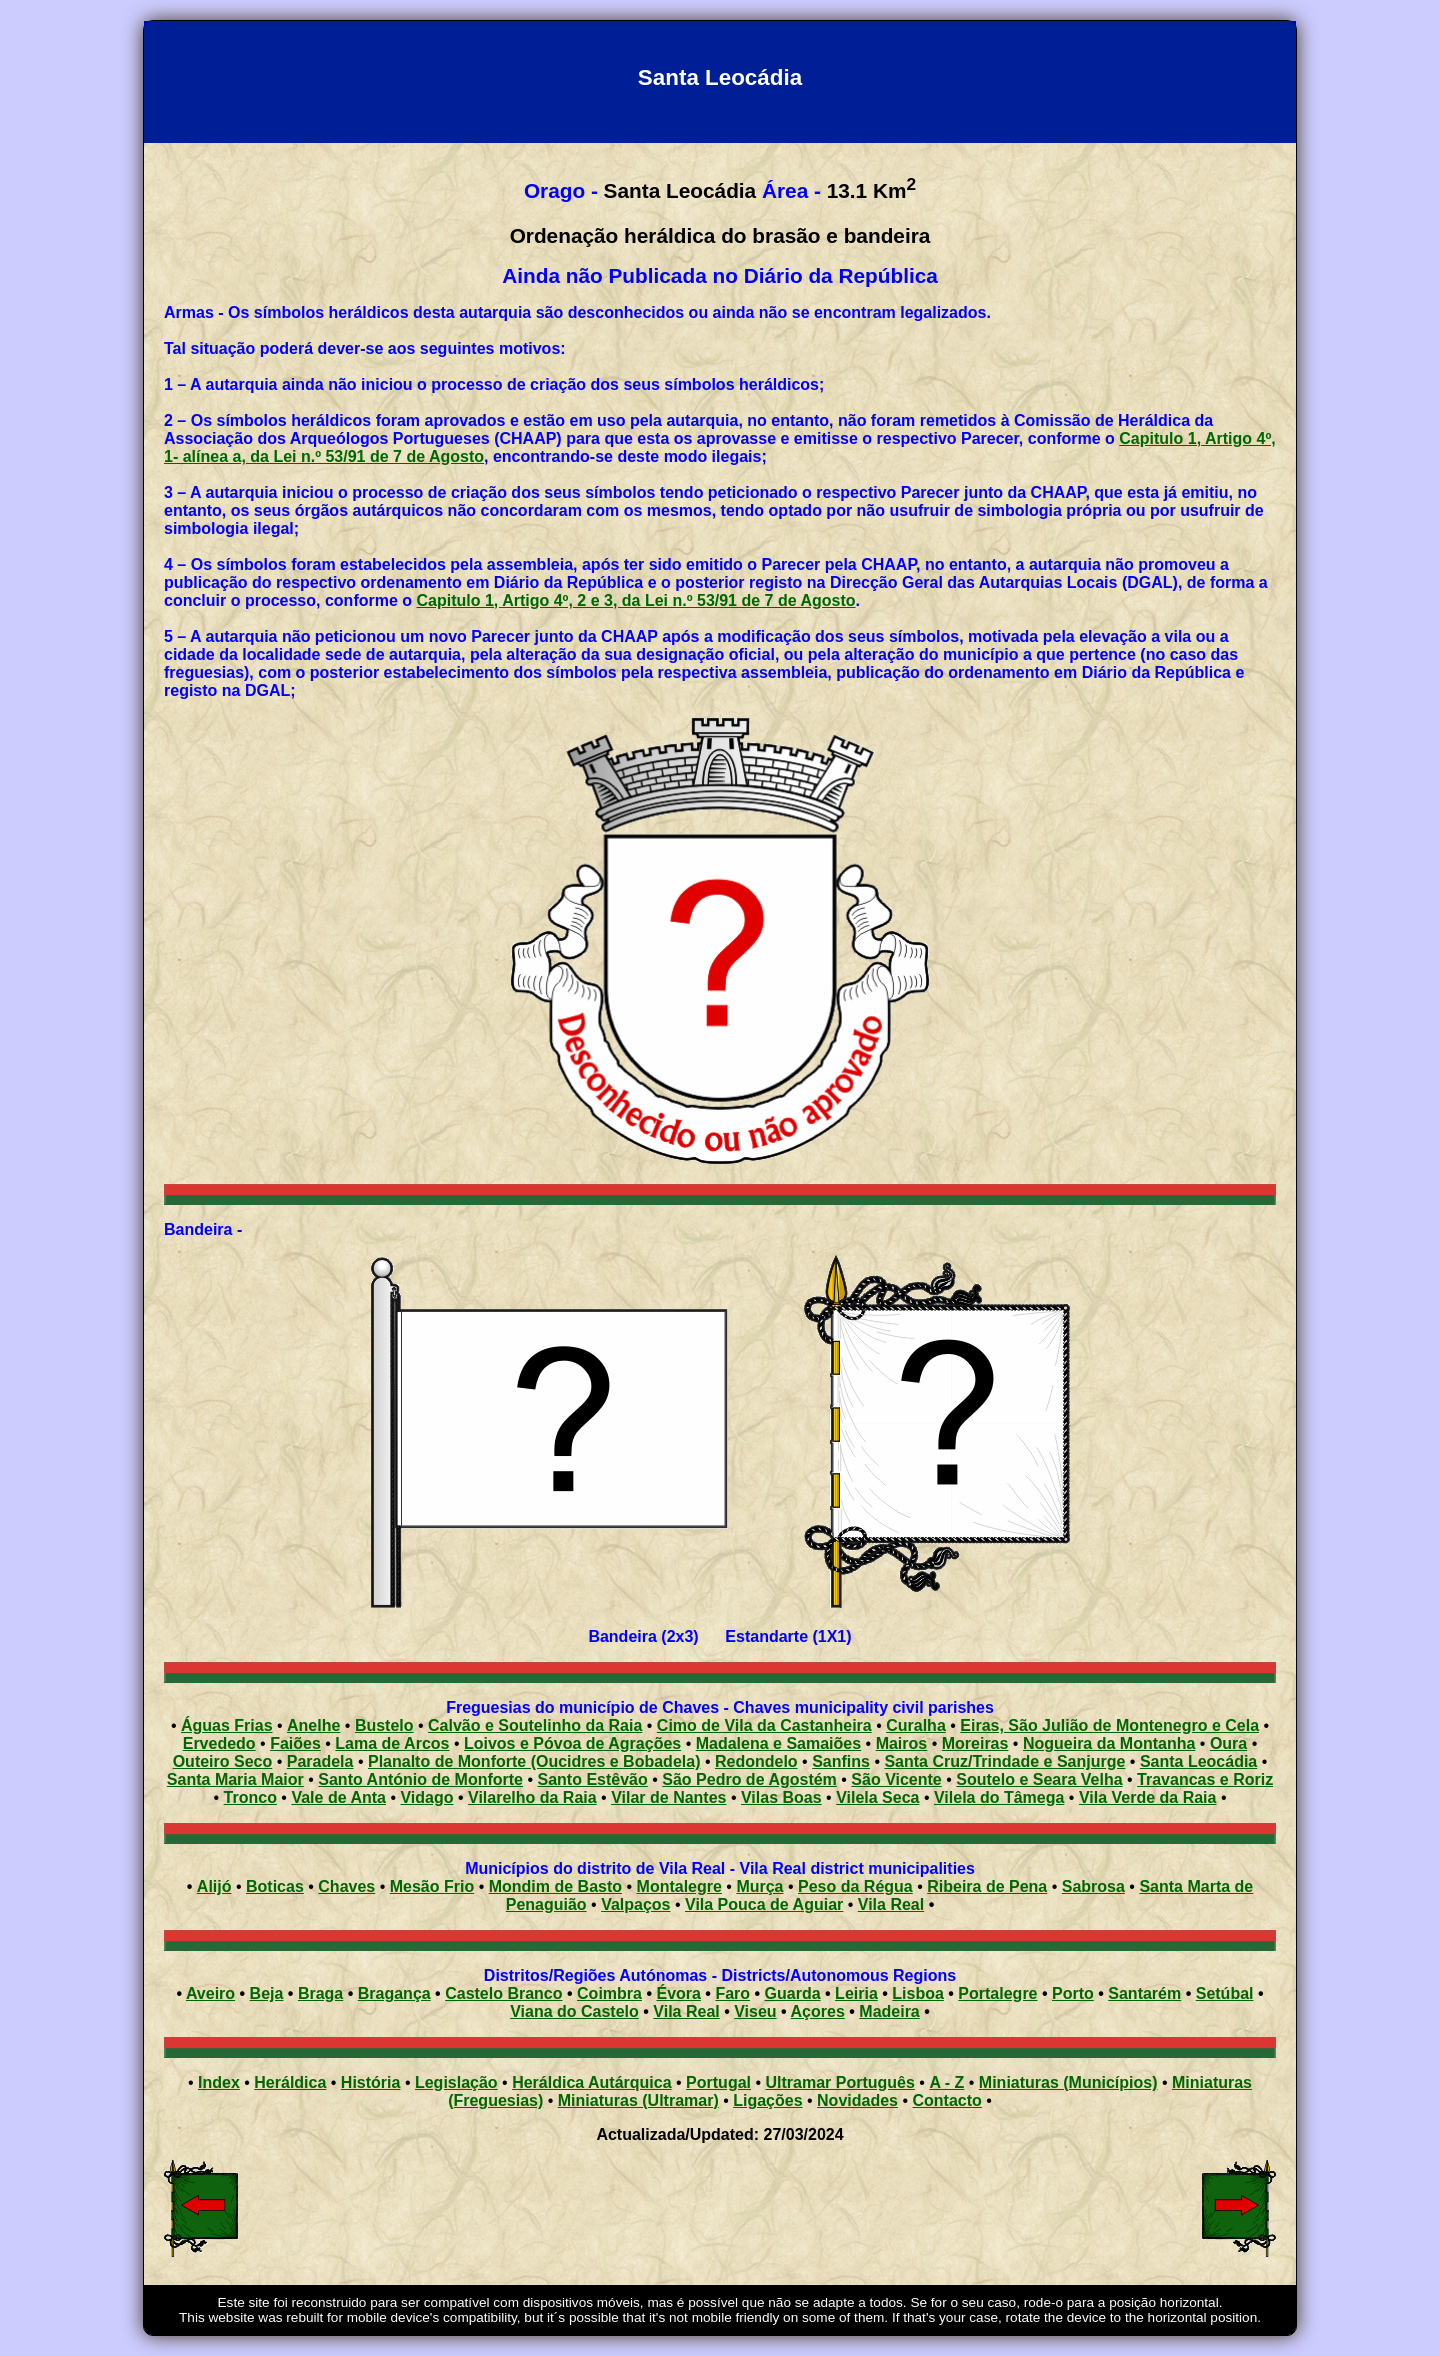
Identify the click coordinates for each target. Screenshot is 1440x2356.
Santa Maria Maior (235, 1779)
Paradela (320, 1761)
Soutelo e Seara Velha (1039, 1779)
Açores (818, 2011)
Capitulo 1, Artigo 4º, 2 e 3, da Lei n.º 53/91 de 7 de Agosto (636, 600)
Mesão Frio (432, 1886)
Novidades (857, 2100)
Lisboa (918, 1993)
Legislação (456, 2082)
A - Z (946, 2082)
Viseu (755, 2011)
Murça (759, 1886)
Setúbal (1225, 1993)
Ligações (767, 2100)
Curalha (916, 1725)
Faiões (295, 1743)
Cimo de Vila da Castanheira (764, 1725)
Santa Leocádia (1198, 1761)
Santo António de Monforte (420, 1779)
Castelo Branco (503, 1993)
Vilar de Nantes (668, 1797)
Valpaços (635, 1904)
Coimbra (609, 1993)
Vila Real (891, 1904)
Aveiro (210, 1993)
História (371, 2082)
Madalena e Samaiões (778, 1743)
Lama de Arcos (392, 1743)
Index (219, 2082)
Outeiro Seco (223, 1761)
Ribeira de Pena (987, 1886)
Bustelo (384, 1725)
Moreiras (975, 1743)
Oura (1228, 1743)
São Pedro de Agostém (749, 1779)
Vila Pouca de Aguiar (764, 1904)
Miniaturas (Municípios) (1068, 2082)
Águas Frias (227, 1725)
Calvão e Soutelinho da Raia (535, 1725)
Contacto (946, 2100)
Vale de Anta (338, 1797)
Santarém (1144, 1993)
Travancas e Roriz (1205, 1779)
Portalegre (997, 1993)
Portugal (718, 2082)
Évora (678, 1993)
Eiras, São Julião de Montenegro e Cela (1109, 1725)
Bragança (394, 1993)
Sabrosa (1093, 1886)
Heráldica (290, 2082)
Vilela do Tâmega (999, 1797)
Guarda (793, 1993)
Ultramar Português (840, 2082)
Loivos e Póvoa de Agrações (572, 1743)
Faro (732, 1993)
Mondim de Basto (555, 1886)
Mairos (902, 1743)
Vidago (426, 1797)
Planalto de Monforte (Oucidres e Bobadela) (534, 1761)
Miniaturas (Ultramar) (638, 2100)
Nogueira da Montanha (1109, 1743)
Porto (1073, 1993)
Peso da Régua (855, 1886)
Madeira (889, 2011)
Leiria (856, 1993)
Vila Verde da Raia (1148, 1797)
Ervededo (219, 1743)
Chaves (346, 1886)
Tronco (250, 1797)
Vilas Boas (781, 1797)
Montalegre (679, 1886)
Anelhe (313, 1725)
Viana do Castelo (574, 2011)
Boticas (275, 1886)
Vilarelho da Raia (532, 1797)
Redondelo (756, 1761)
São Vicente (896, 1779)
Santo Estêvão (593, 1779)
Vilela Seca (877, 1797)
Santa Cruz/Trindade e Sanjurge (1004, 1761)
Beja (267, 1993)
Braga (320, 1993)
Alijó (214, 1886)
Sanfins (841, 1761)
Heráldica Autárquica (591, 2082)
